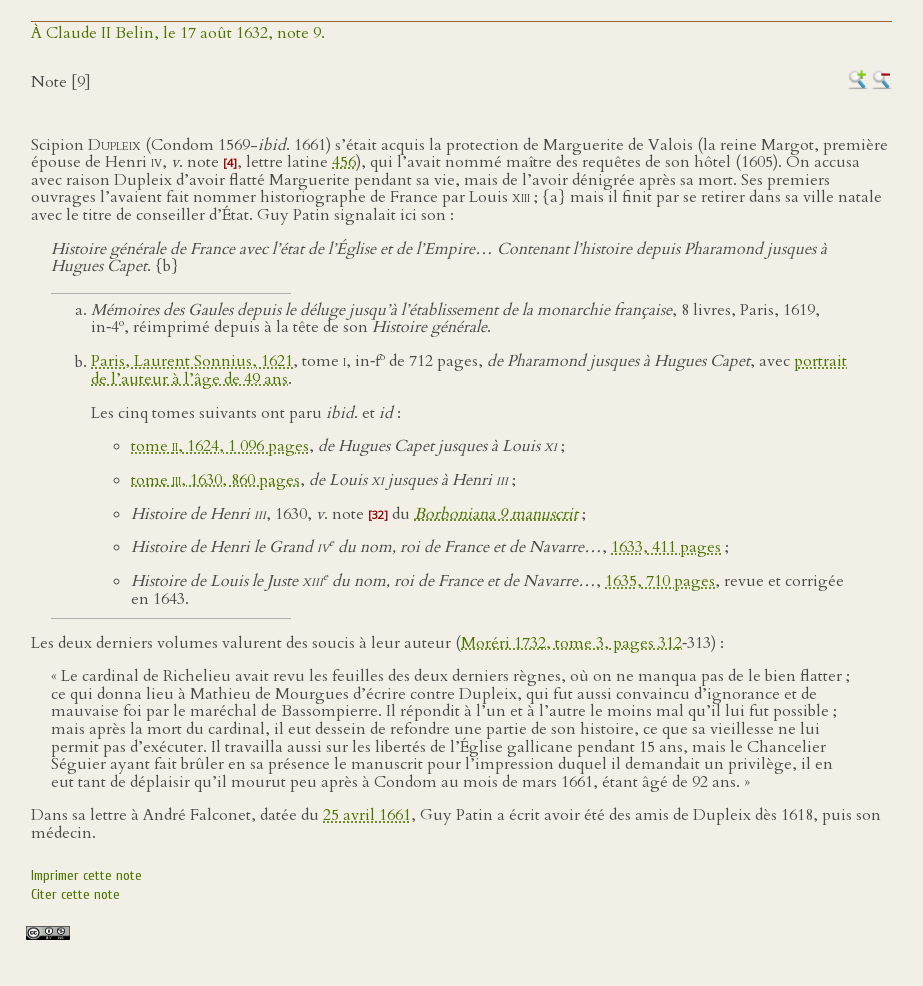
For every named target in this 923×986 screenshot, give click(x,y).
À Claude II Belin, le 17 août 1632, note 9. (178, 33)
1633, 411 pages (666, 547)
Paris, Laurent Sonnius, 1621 (192, 362)
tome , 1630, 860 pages (215, 480)
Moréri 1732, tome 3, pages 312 (571, 643)
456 (344, 162)
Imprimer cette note (86, 875)
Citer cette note (75, 894)
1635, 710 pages (660, 581)
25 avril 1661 (367, 815)
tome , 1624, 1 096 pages (220, 446)
